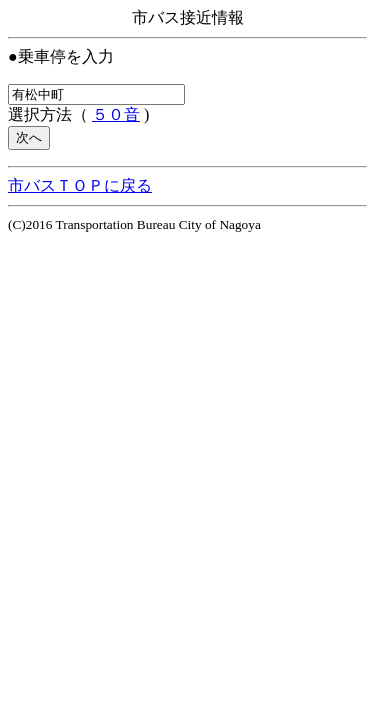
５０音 (116, 114)
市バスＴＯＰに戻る (80, 185)
